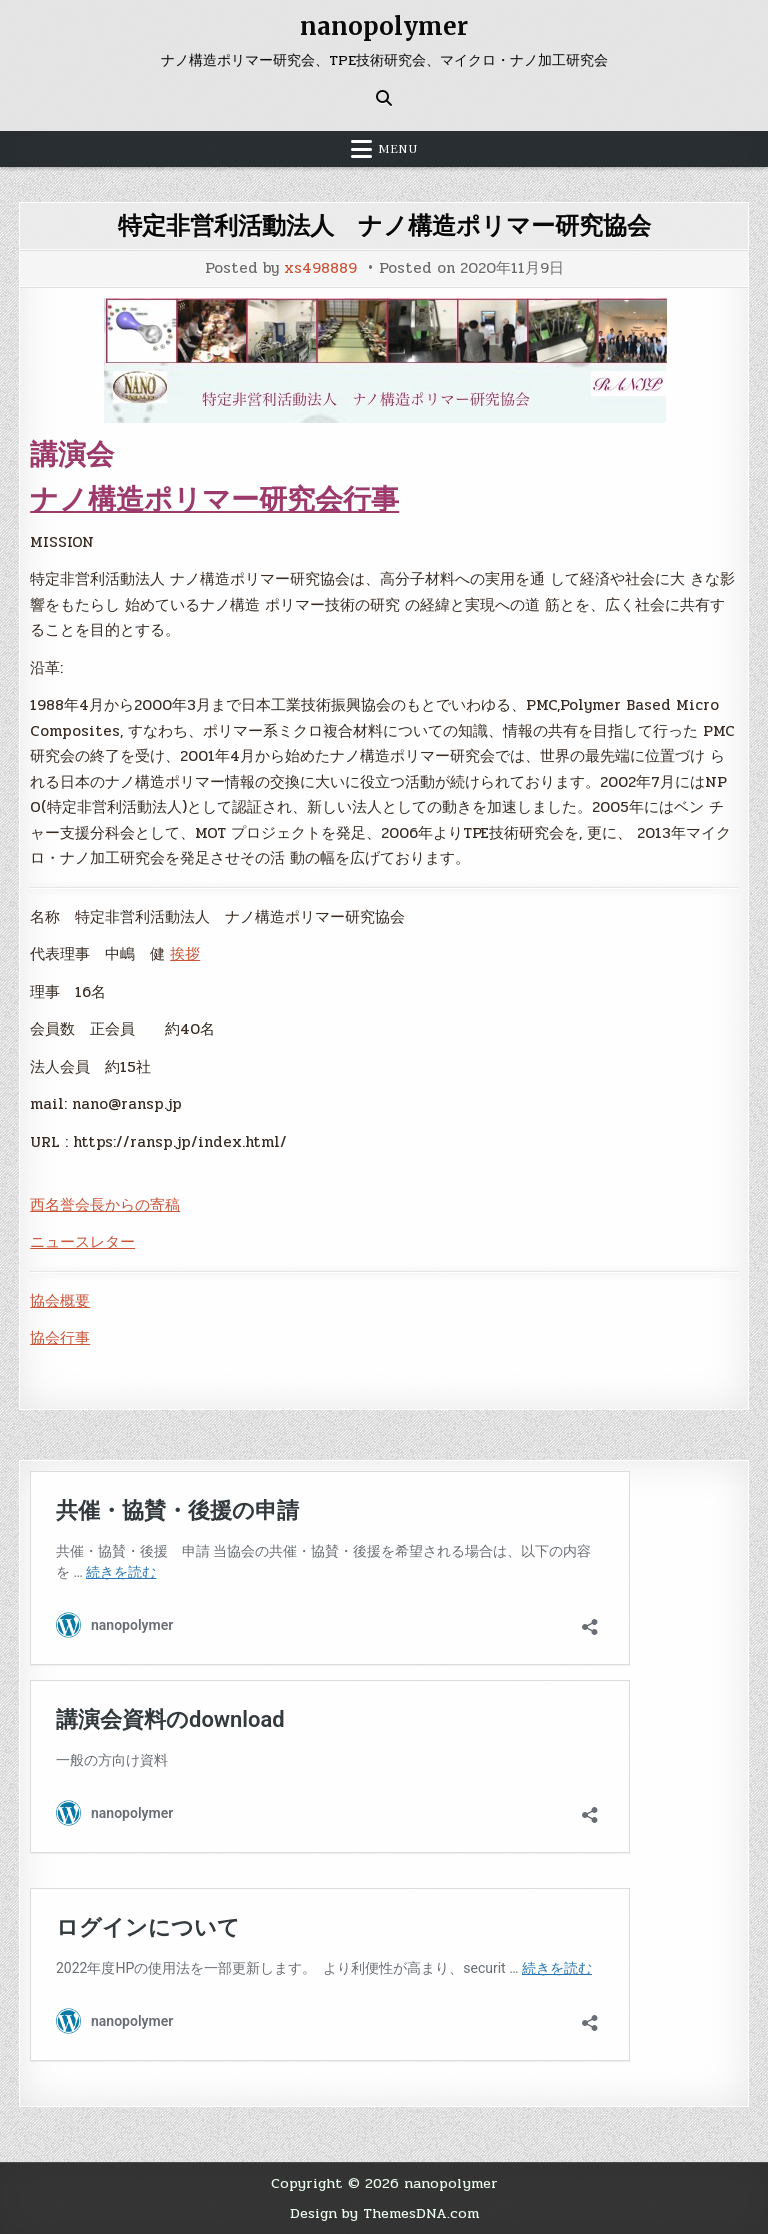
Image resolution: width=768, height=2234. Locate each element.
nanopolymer (384, 26)
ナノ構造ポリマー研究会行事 (214, 499)
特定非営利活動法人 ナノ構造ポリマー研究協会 (384, 225)
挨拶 (185, 954)
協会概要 (60, 1301)
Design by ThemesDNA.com (384, 2213)
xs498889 (320, 268)
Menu (398, 149)
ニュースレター (82, 1242)
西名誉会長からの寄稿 (105, 1205)
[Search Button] (384, 98)
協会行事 (60, 1338)
